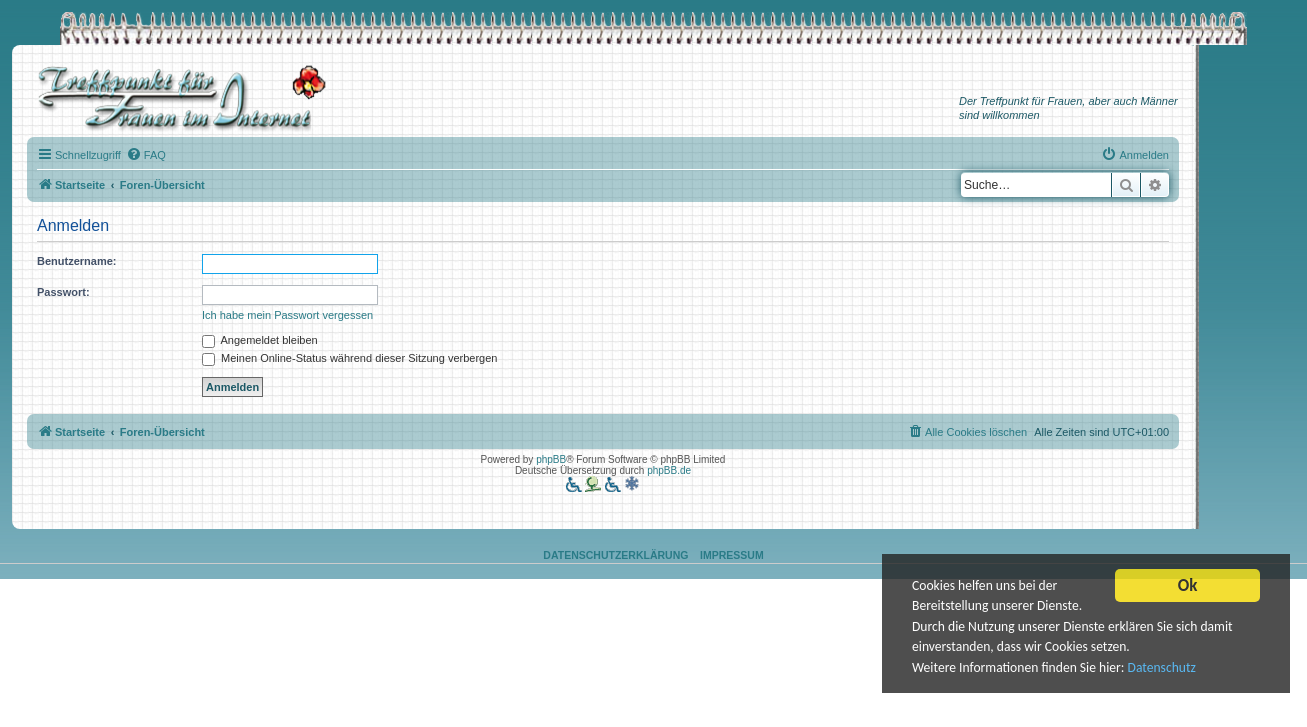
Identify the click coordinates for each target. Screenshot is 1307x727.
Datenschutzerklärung (615, 555)
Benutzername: (76, 261)
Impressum (732, 555)
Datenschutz (1162, 670)
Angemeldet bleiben (260, 340)
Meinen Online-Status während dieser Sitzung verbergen (349, 358)
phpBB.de (669, 470)
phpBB (551, 459)
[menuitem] (146, 155)
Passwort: (63, 292)
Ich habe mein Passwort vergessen (287, 315)
